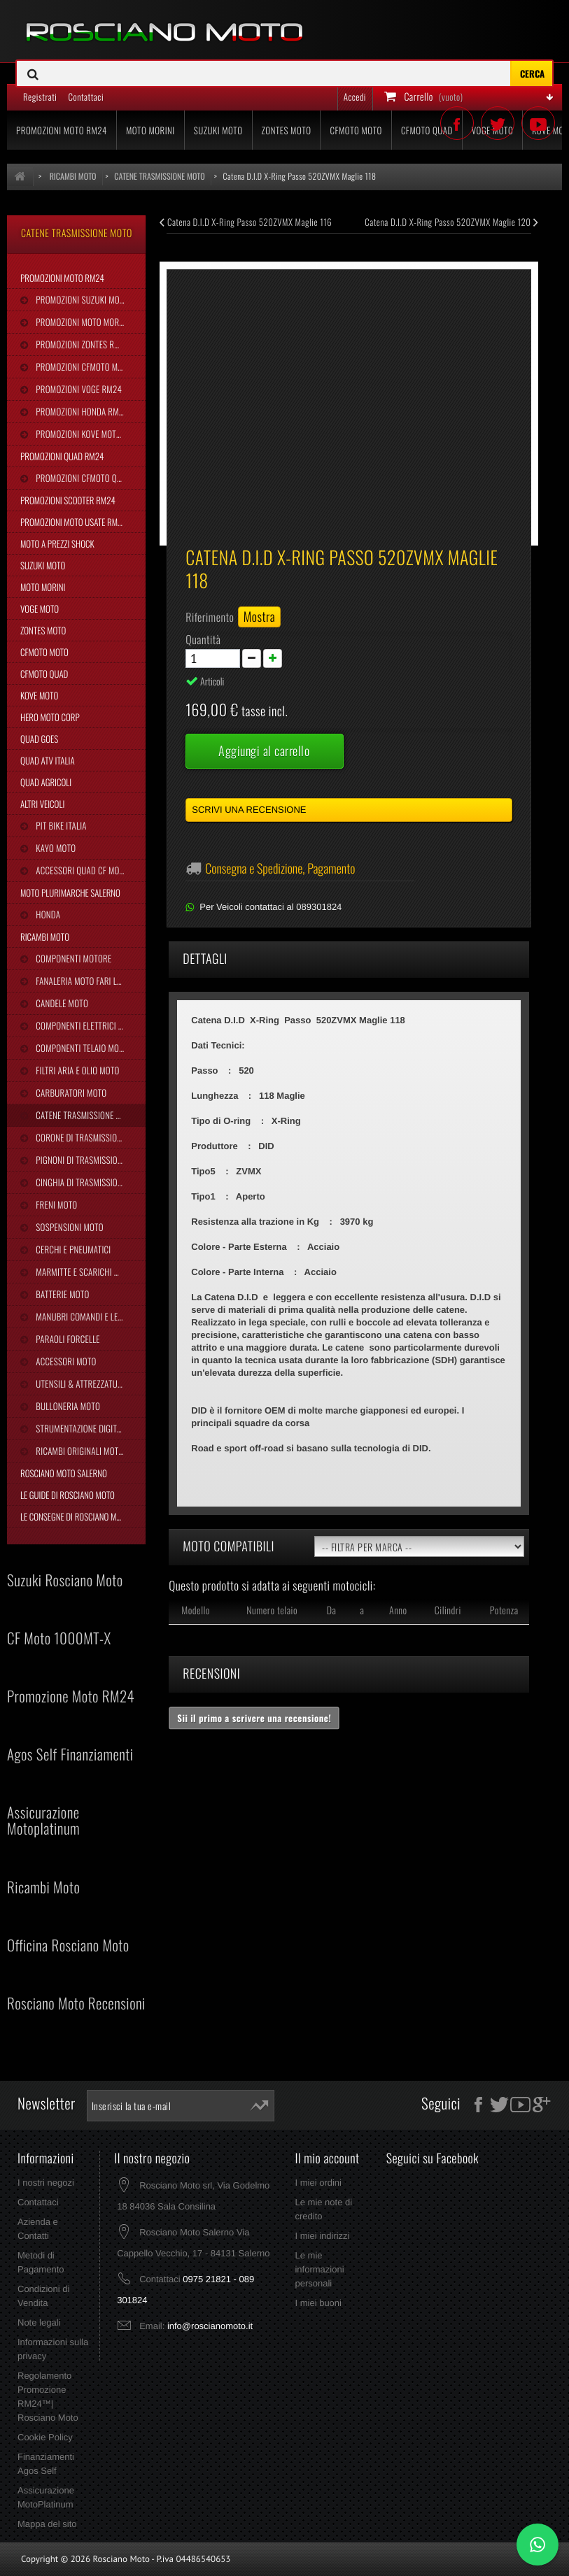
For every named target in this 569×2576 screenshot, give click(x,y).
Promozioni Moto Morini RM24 (90, 322)
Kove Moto (39, 695)
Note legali (38, 2322)
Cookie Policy (45, 2437)
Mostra (260, 617)
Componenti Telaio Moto (80, 1048)
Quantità (202, 639)
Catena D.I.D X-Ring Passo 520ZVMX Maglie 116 (246, 221)
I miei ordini (318, 2182)
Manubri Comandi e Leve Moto (90, 1316)
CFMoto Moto (44, 652)
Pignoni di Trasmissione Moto (90, 1160)
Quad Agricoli (45, 782)
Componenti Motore (72, 958)
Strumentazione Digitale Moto (90, 1428)
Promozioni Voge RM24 (78, 389)
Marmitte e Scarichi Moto (84, 1272)
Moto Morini (42, 587)
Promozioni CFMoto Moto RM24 (90, 366)
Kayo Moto (55, 848)
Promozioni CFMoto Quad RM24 (90, 478)
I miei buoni (318, 2303)
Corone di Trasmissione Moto (90, 1137)
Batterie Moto (61, 1294)
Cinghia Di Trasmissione (80, 1182)
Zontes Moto (43, 630)
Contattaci (38, 2202)
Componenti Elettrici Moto (86, 1025)
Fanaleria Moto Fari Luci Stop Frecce (90, 981)
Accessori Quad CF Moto (81, 870)
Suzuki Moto (42, 565)
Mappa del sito (47, 2524)
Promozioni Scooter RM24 (67, 500)
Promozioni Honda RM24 (81, 411)
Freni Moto (55, 1204)
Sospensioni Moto (68, 1227)
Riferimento (209, 617)
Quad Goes (39, 739)
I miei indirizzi (322, 2235)
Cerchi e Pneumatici (72, 1249)
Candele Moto (61, 1003)
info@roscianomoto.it (210, 2326)
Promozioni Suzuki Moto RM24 (90, 299)
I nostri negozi (45, 2182)
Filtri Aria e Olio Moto (76, 1070)
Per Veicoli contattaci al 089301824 (270, 907)
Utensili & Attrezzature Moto (90, 1383)
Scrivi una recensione (249, 809)
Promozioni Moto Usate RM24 (73, 522)
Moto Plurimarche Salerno (70, 892)
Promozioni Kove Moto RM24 (88, 434)
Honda (47, 914)
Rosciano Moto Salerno (63, 1473)
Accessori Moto (65, 1361)
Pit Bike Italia (60, 825)
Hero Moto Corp (50, 717)
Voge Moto (39, 608)
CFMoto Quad (44, 674)
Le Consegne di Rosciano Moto (74, 1516)
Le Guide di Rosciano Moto (67, 1495)
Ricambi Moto (44, 937)
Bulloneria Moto (67, 1406)
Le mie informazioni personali (319, 2269)
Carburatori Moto (70, 1093)
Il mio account (327, 2158)
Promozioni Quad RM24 (62, 456)
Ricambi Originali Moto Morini (90, 1451)
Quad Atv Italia (47, 760)
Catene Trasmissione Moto (85, 1115)
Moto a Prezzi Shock (57, 543)
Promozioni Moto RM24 (62, 278)
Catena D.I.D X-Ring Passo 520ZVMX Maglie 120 (451, 221)
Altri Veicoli (42, 804)
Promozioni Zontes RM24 (81, 344)
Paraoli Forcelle (66, 1339)
